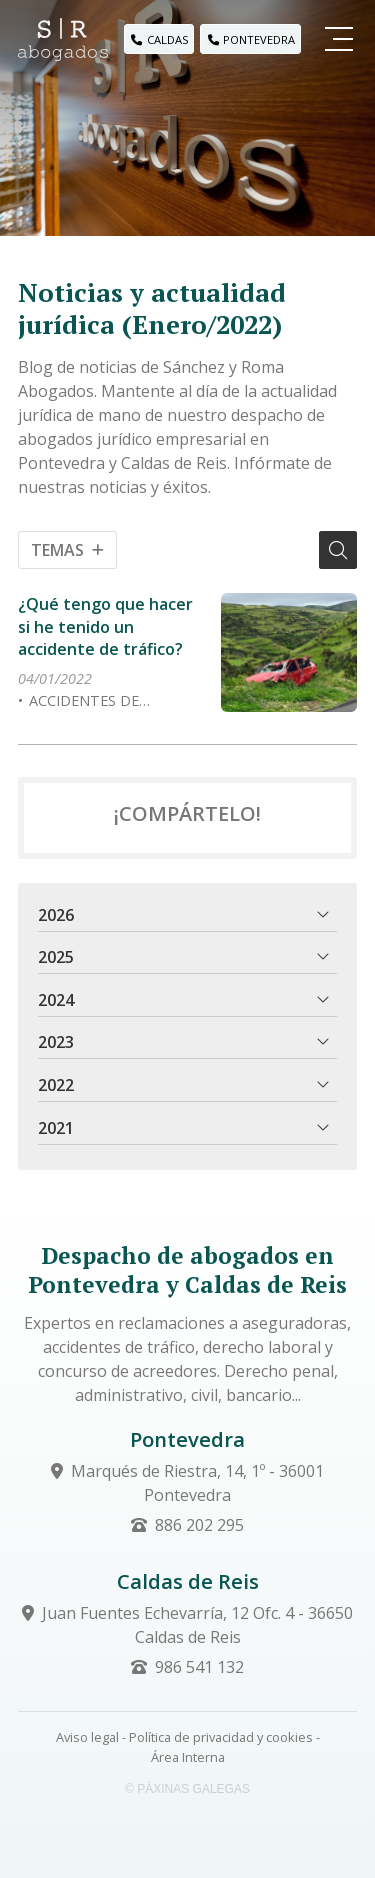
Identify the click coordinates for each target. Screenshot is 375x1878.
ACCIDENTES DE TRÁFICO (78, 701)
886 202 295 (199, 1525)
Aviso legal (87, 1737)
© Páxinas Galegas (187, 1789)
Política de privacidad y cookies (221, 1737)
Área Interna (188, 1757)
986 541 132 (199, 1667)
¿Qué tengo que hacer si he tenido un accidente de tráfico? (105, 626)
